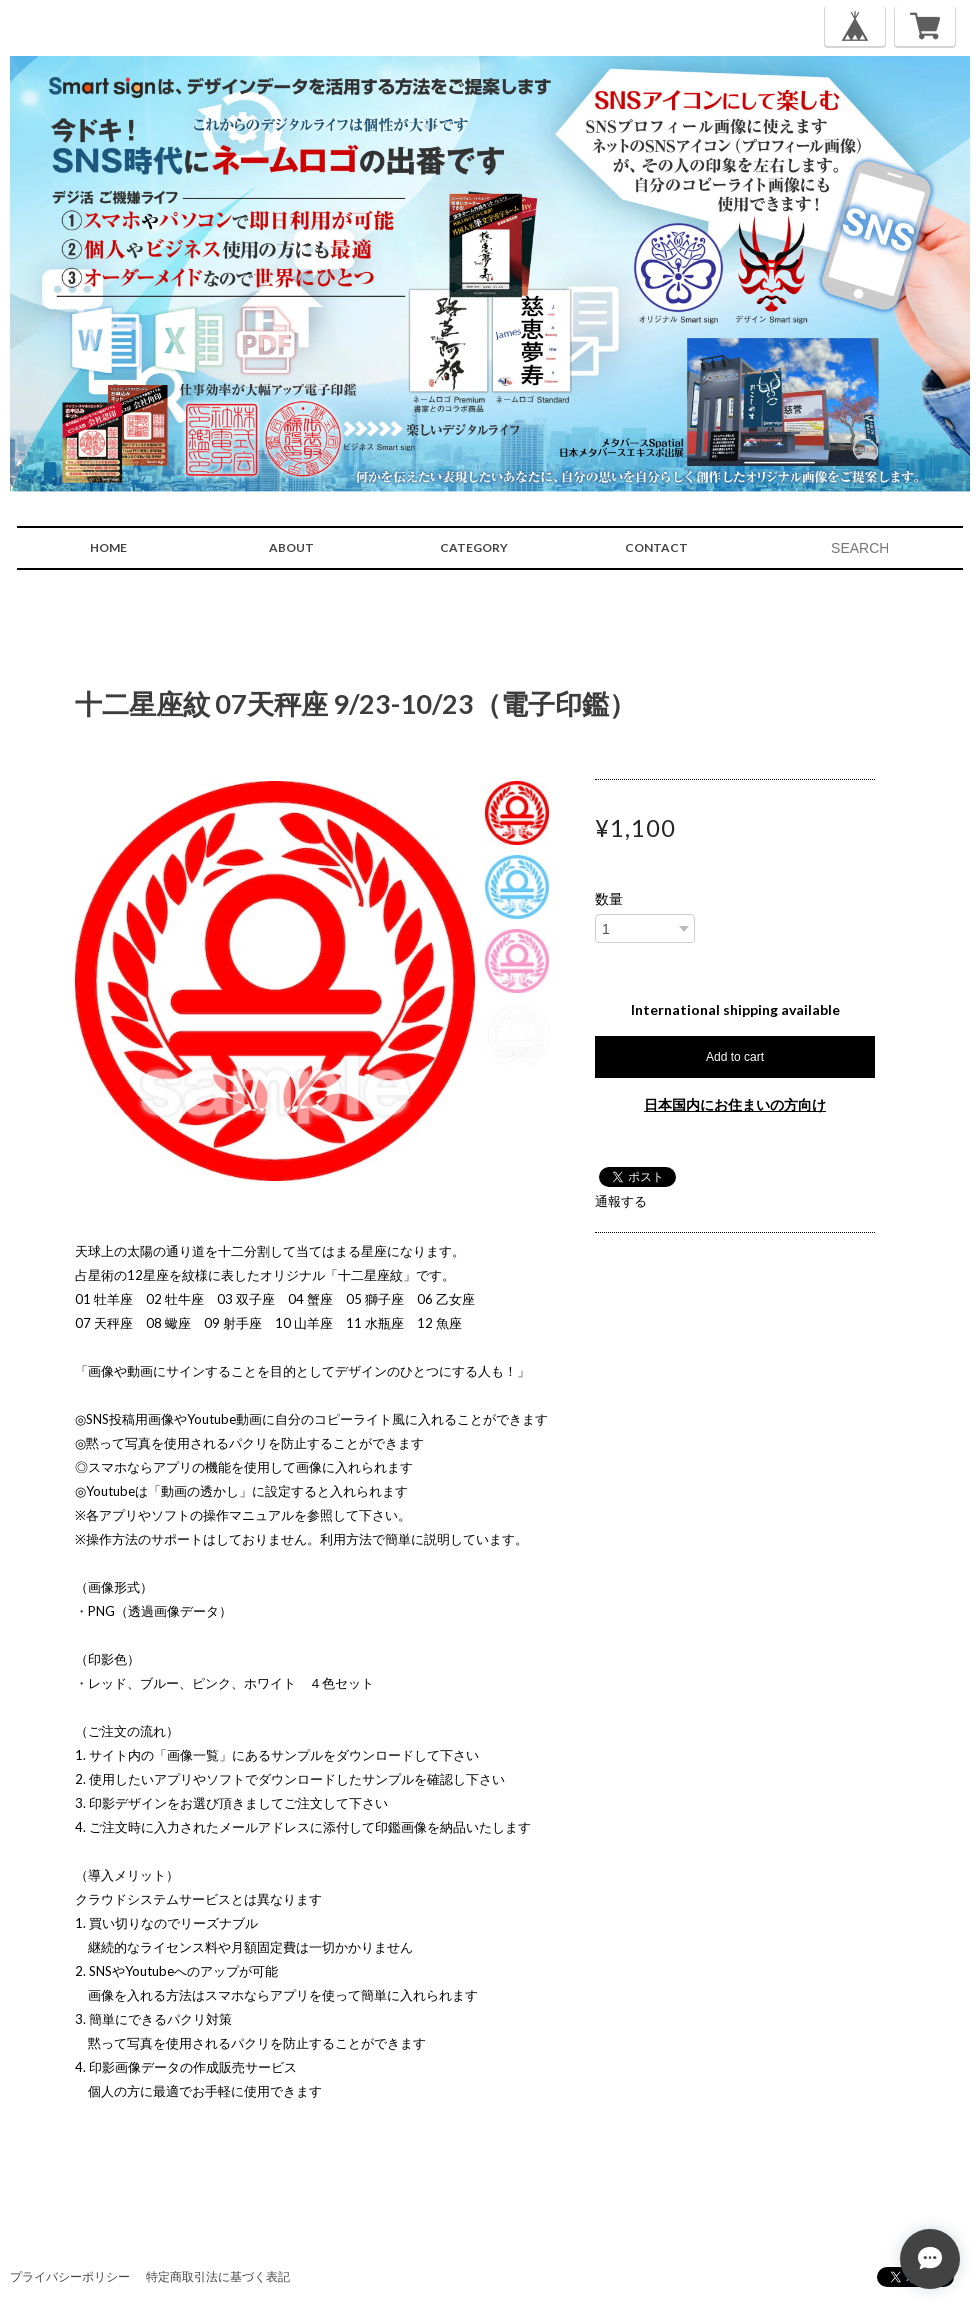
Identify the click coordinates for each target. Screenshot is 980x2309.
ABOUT (291, 547)
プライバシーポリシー (70, 2276)
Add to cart (735, 1057)
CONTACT (656, 547)
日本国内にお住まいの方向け (735, 1104)
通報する (621, 1201)
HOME (108, 547)
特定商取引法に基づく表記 (218, 2276)
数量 (609, 899)
